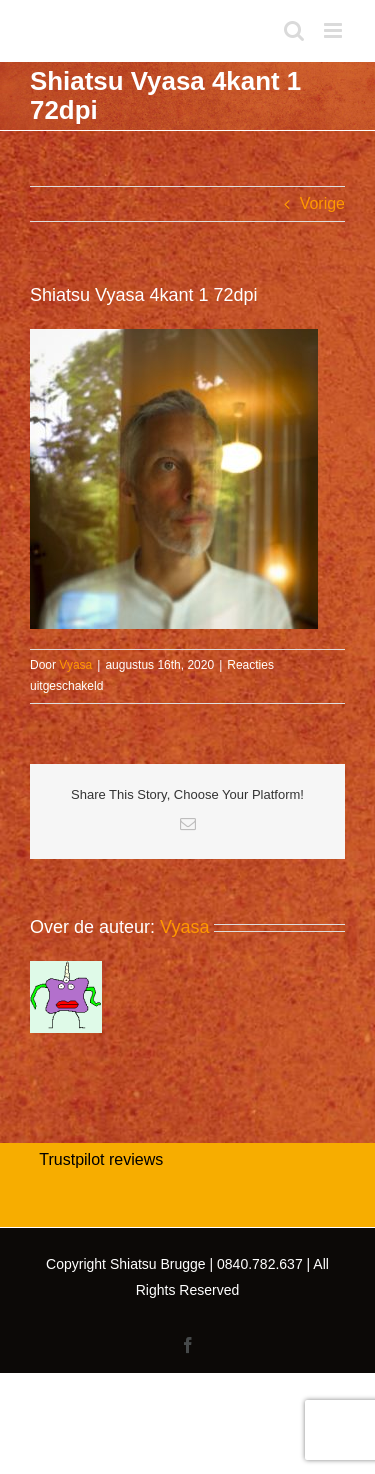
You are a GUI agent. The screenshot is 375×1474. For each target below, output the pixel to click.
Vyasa (75, 665)
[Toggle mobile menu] (334, 30)
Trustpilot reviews (101, 1159)
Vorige (322, 203)
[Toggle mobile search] (294, 30)
